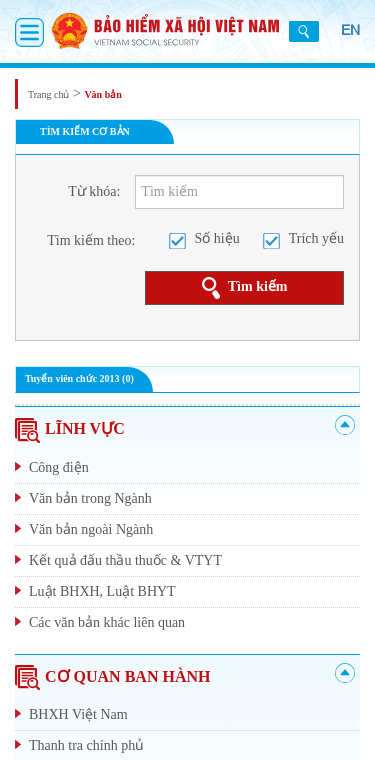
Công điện (59, 467)
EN (350, 30)
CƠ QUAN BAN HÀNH (112, 676)
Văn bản (102, 94)
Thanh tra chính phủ (86, 745)
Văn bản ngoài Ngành (91, 529)
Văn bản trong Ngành (90, 498)
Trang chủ (48, 94)
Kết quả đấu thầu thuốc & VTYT (125, 560)
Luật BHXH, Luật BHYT (102, 591)
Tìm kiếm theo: (91, 240)
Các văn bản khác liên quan (107, 622)
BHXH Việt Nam (78, 714)
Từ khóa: (94, 191)
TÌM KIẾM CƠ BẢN (85, 131)
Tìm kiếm (245, 288)
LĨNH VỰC (70, 428)
